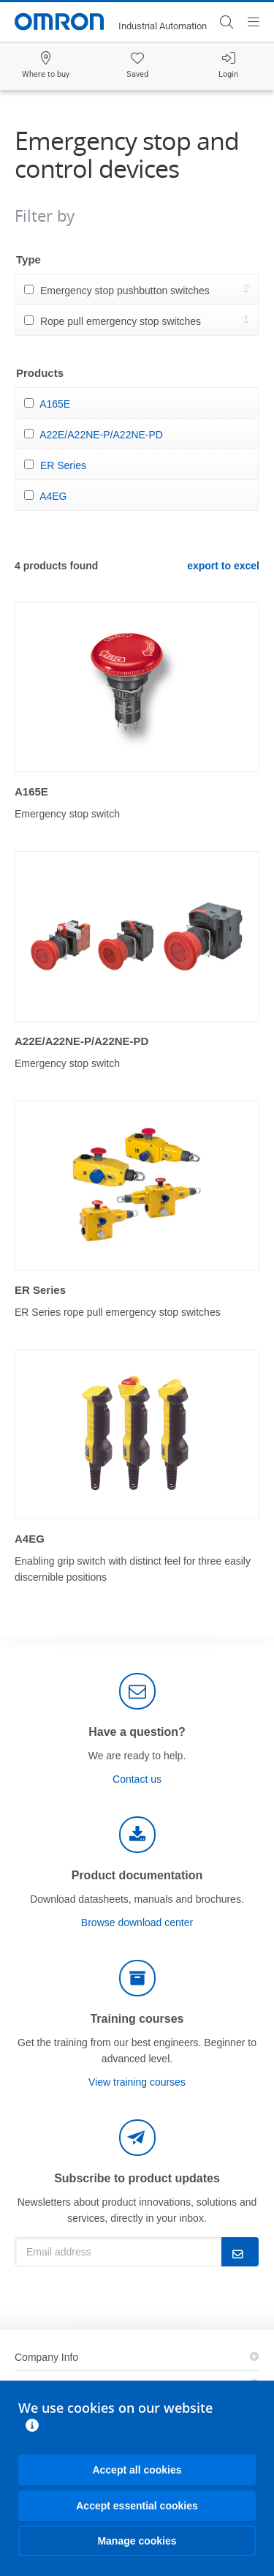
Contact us (137, 1779)
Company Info (46, 2357)
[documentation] (137, 1834)
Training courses (136, 2018)
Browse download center (137, 1922)
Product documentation (137, 1875)
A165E (54, 404)
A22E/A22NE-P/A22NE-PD (101, 435)
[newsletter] (137, 2137)
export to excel (223, 566)
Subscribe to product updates (137, 2178)
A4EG (52, 496)
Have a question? (136, 1732)
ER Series (63, 465)
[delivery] (137, 1978)
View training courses (137, 2082)
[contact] (137, 1691)
